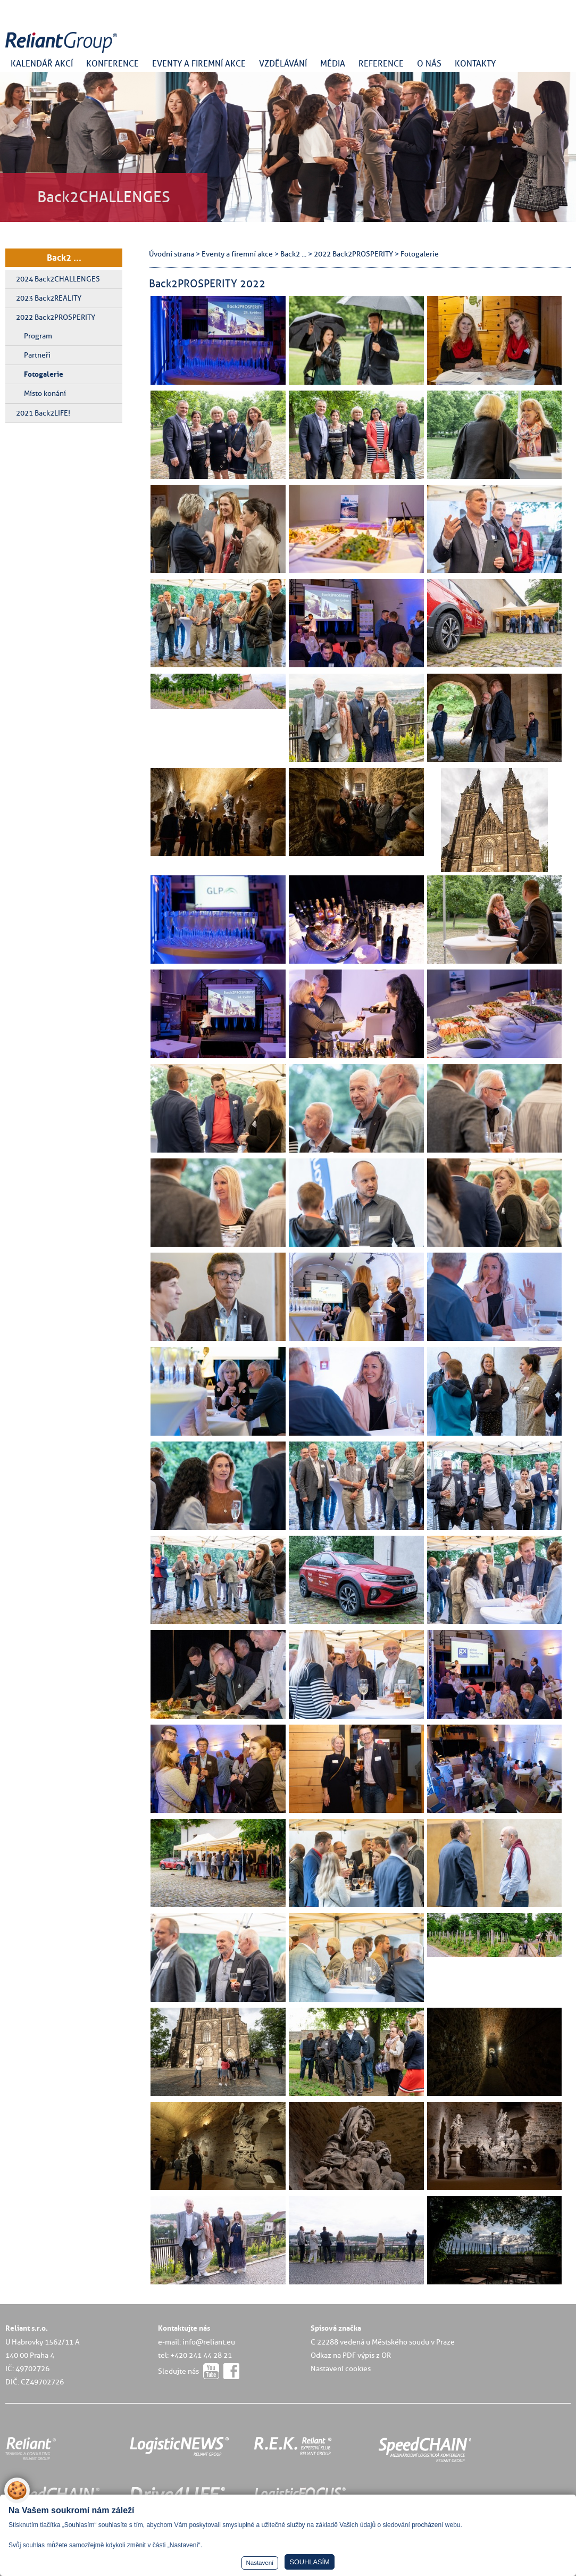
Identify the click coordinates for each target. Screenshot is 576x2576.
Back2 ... (64, 257)
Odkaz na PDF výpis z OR (351, 2355)
